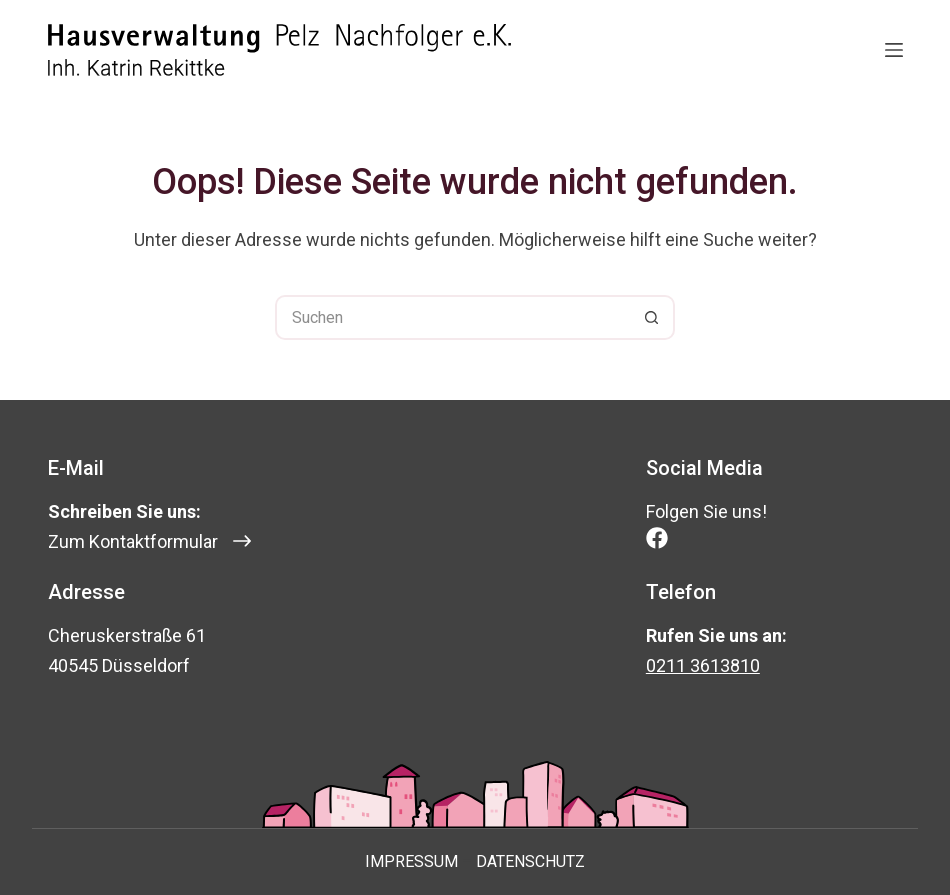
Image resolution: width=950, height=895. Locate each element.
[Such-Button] (652, 317)
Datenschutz (530, 861)
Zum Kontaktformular (133, 541)
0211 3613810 (703, 665)
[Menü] (894, 50)
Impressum (411, 861)
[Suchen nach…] (452, 317)
